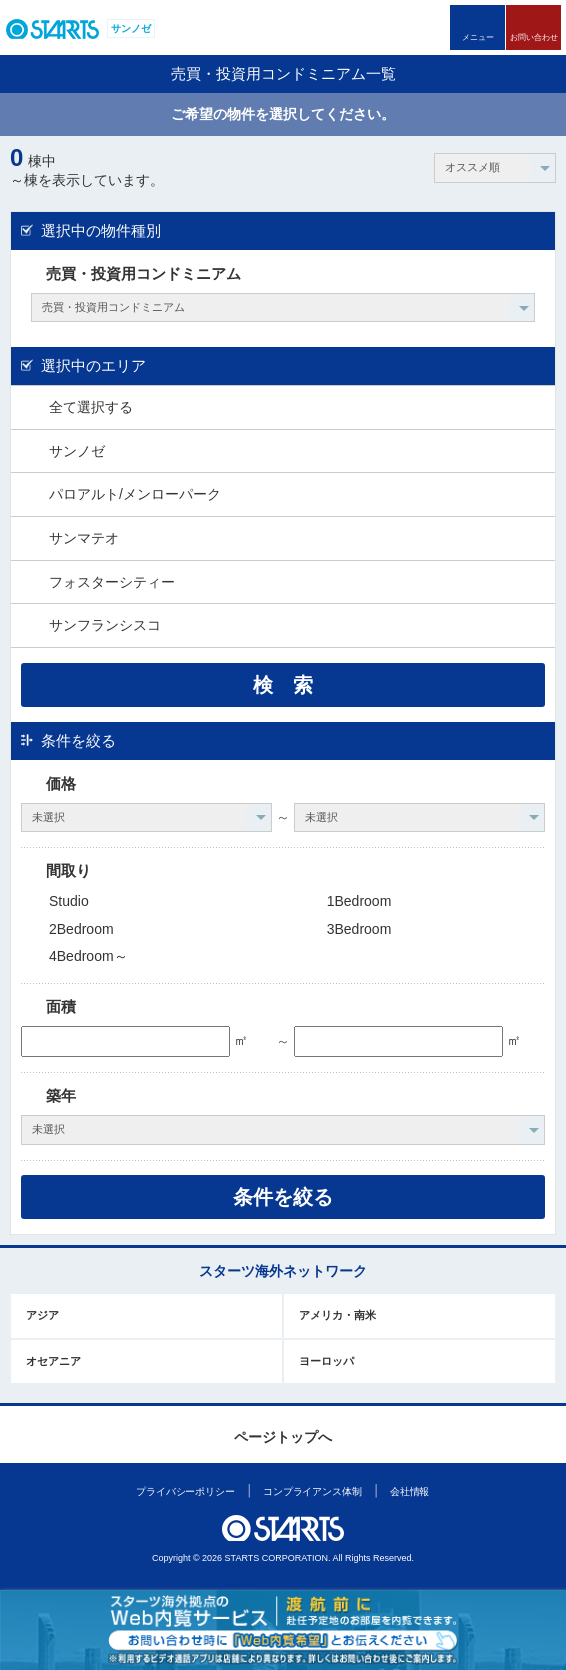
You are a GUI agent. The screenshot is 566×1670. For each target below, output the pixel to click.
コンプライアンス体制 (312, 1491)
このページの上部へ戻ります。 (283, 1405)
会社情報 (410, 1491)
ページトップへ (283, 1437)
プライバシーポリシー (185, 1491)
